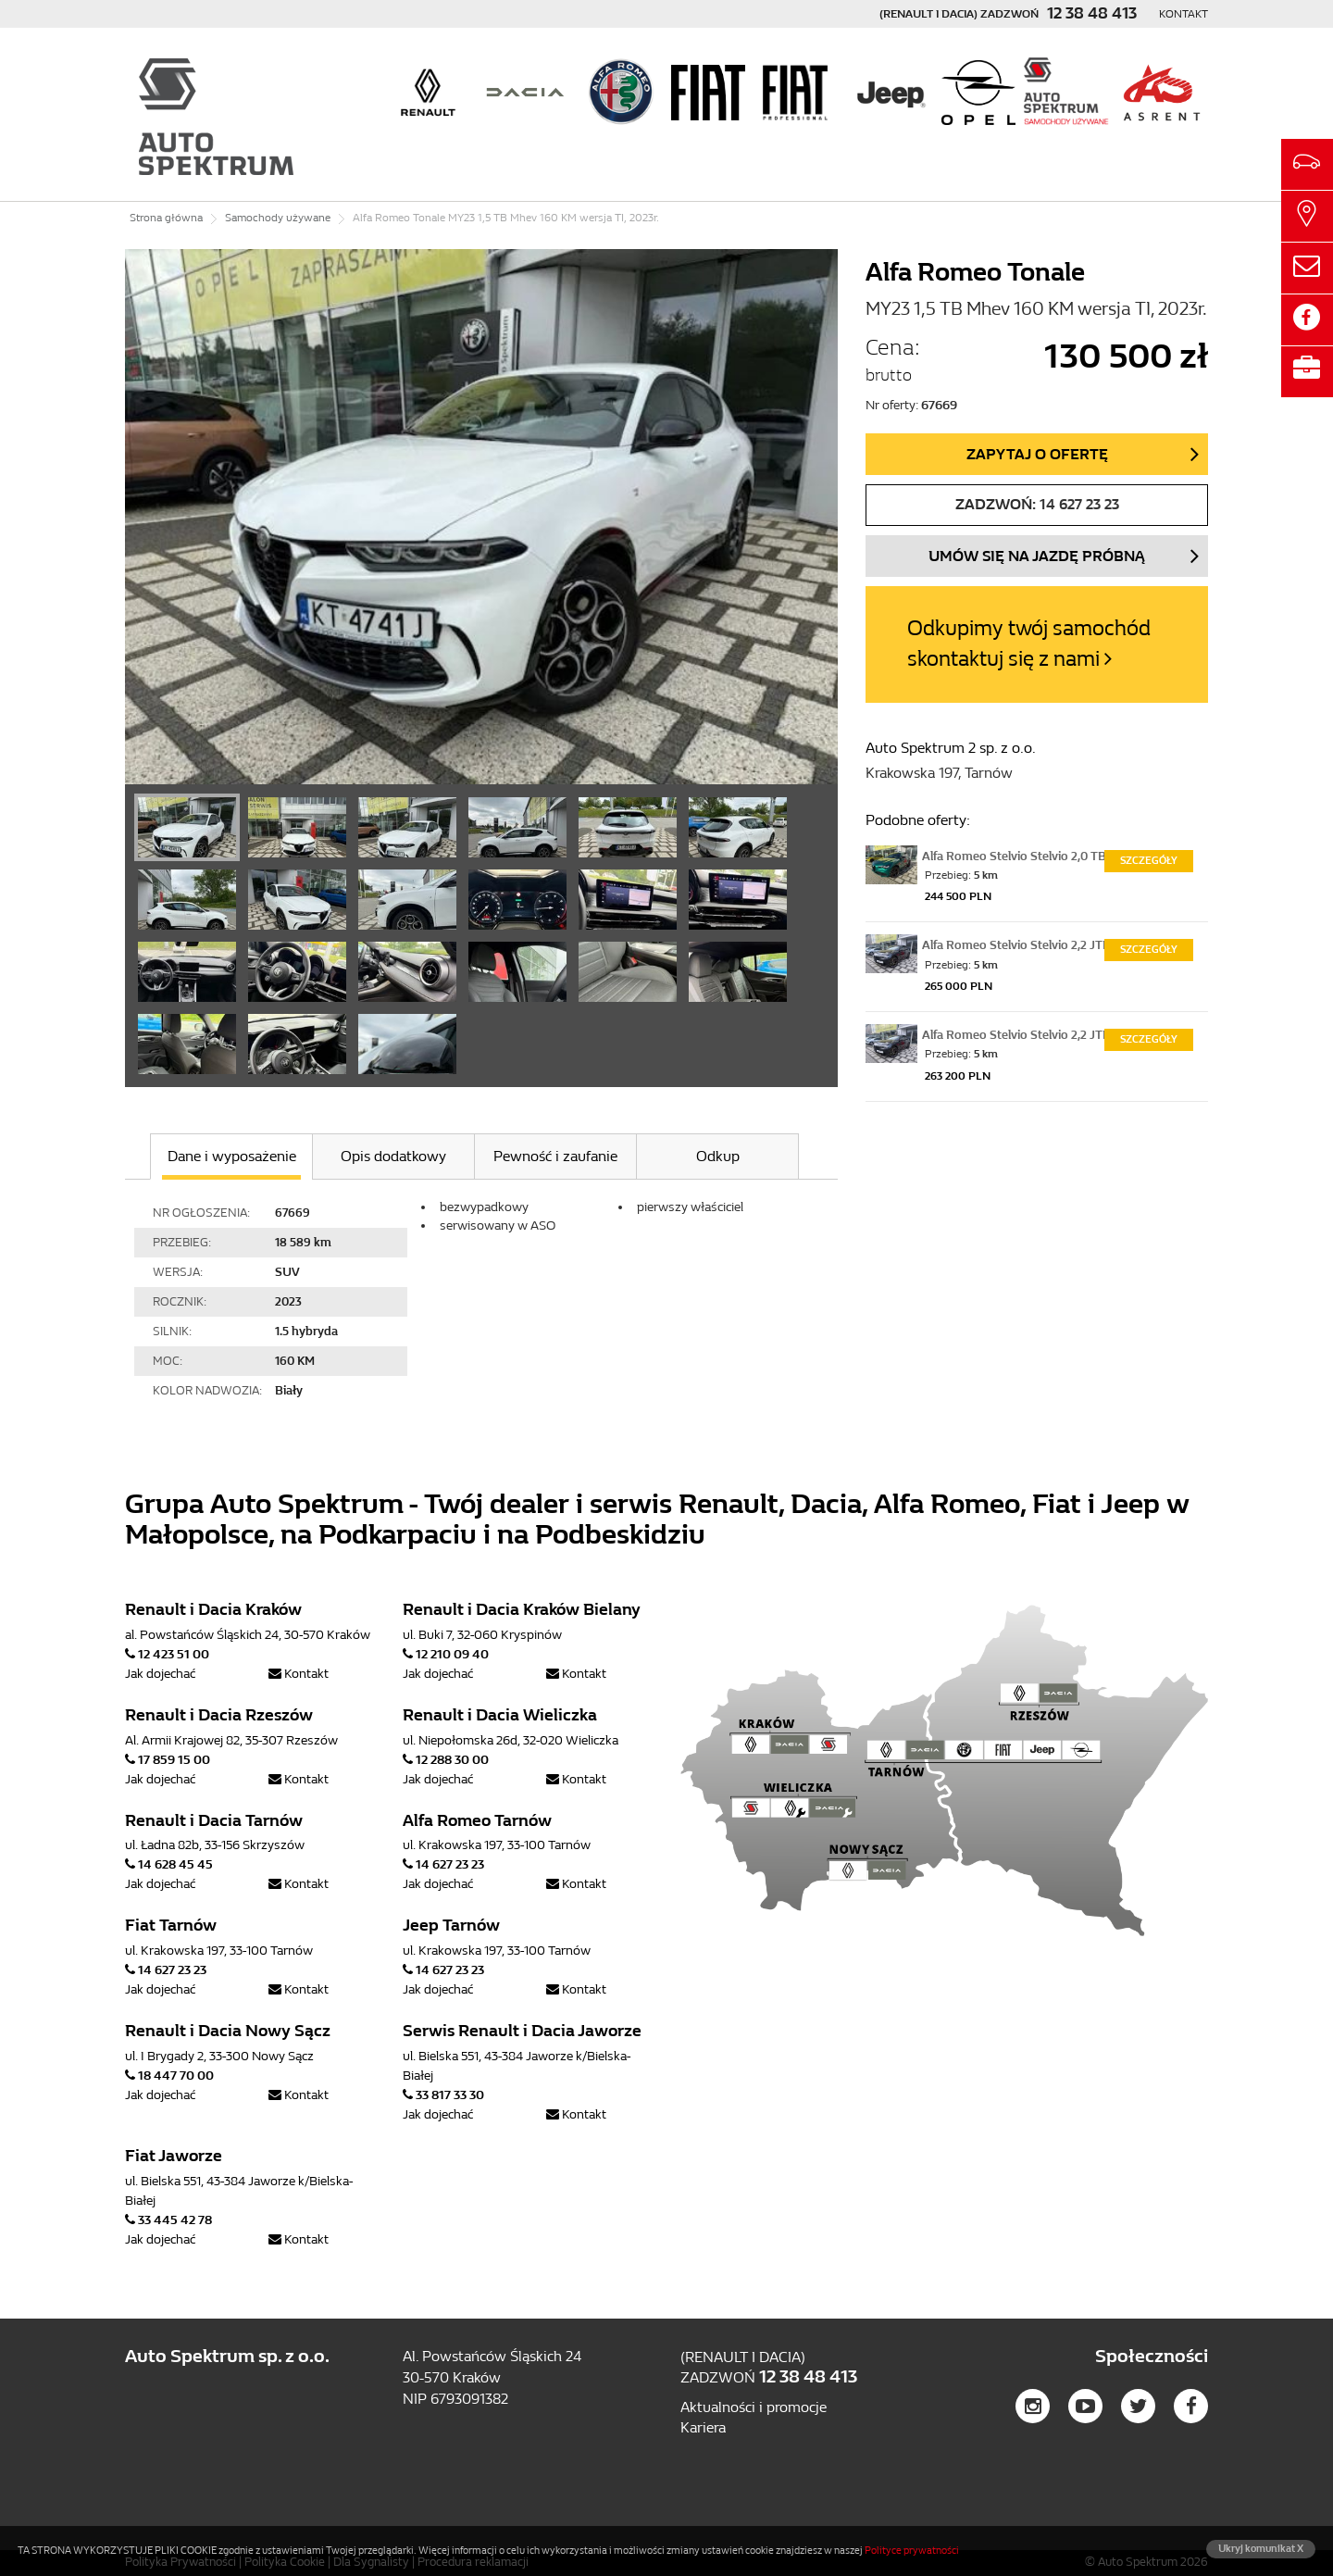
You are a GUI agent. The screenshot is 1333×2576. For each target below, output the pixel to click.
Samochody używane (277, 217)
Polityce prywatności (912, 2551)
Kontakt (1183, 13)
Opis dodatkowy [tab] (393, 1156)
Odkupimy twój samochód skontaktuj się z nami (1029, 643)
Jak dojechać (160, 1674)
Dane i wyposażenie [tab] (232, 1156)
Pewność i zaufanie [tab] (555, 1156)
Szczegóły (1148, 861)
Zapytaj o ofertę (1037, 454)
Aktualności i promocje (753, 2407)
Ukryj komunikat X (1260, 2549)
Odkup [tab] (718, 1156)
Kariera (703, 2427)
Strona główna (166, 217)
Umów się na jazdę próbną (1036, 556)
